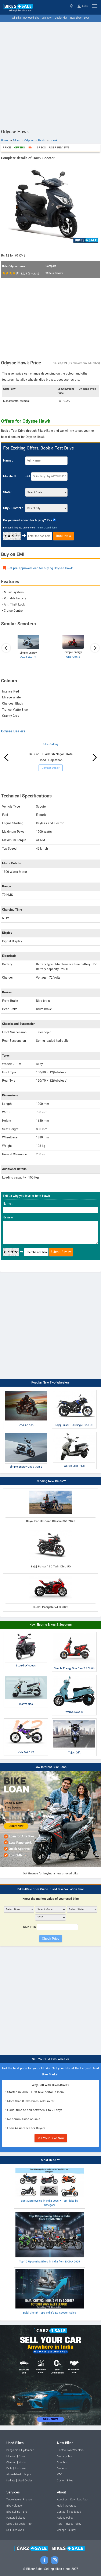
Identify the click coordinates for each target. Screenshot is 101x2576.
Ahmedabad (13, 2474)
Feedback (75, 2512)
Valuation (47, 18)
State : (7, 492)
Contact (61, 2512)
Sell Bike (16, 18)
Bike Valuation (14, 2506)
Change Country (66, 2530)
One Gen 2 (73, 657)
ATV (59, 2474)
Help (59, 2506)
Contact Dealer (50, 768)
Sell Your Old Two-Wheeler (50, 2059)
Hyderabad (27, 2450)
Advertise (70, 2506)
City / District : (13, 508)
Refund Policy (65, 2518)
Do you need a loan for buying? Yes (27, 520)
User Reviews (59, 147)
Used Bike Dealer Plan (19, 2524)
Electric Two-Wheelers (70, 2450)
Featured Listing (15, 2518)
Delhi (9, 2468)
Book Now (63, 536)
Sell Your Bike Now (51, 2138)
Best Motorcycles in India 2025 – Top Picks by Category (49, 2187)
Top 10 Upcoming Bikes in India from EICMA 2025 (49, 2238)
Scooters (62, 2462)
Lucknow (20, 2468)
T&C (59, 2524)
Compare (51, 266)
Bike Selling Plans (16, 2512)
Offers (19, 147)
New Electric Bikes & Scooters (50, 1625)
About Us (62, 2499)
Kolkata (10, 2480)
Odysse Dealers (13, 731)
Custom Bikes (65, 2480)
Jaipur (27, 2474)
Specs (41, 147)
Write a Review (54, 273)
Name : (8, 460)
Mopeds (61, 2468)
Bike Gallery (50, 744)
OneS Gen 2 (28, 657)
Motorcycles (64, 2456)
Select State (71, 6)
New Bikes (76, 18)
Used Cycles (25, 2480)
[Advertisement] (50, 74)
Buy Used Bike (31, 18)
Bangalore (12, 2450)
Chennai (11, 2462)
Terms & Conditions (46, 527)
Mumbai (11, 2456)
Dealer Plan (61, 18)
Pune (22, 2456)
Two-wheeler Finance (19, 2499)
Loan (87, 18)
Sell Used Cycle (15, 2530)
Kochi (22, 2462)
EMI (30, 147)
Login (82, 6)
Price (7, 147)
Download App (78, 2499)
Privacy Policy (73, 2524)
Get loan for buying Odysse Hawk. (40, 568)
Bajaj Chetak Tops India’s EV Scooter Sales (49, 2292)
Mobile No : (11, 476)
